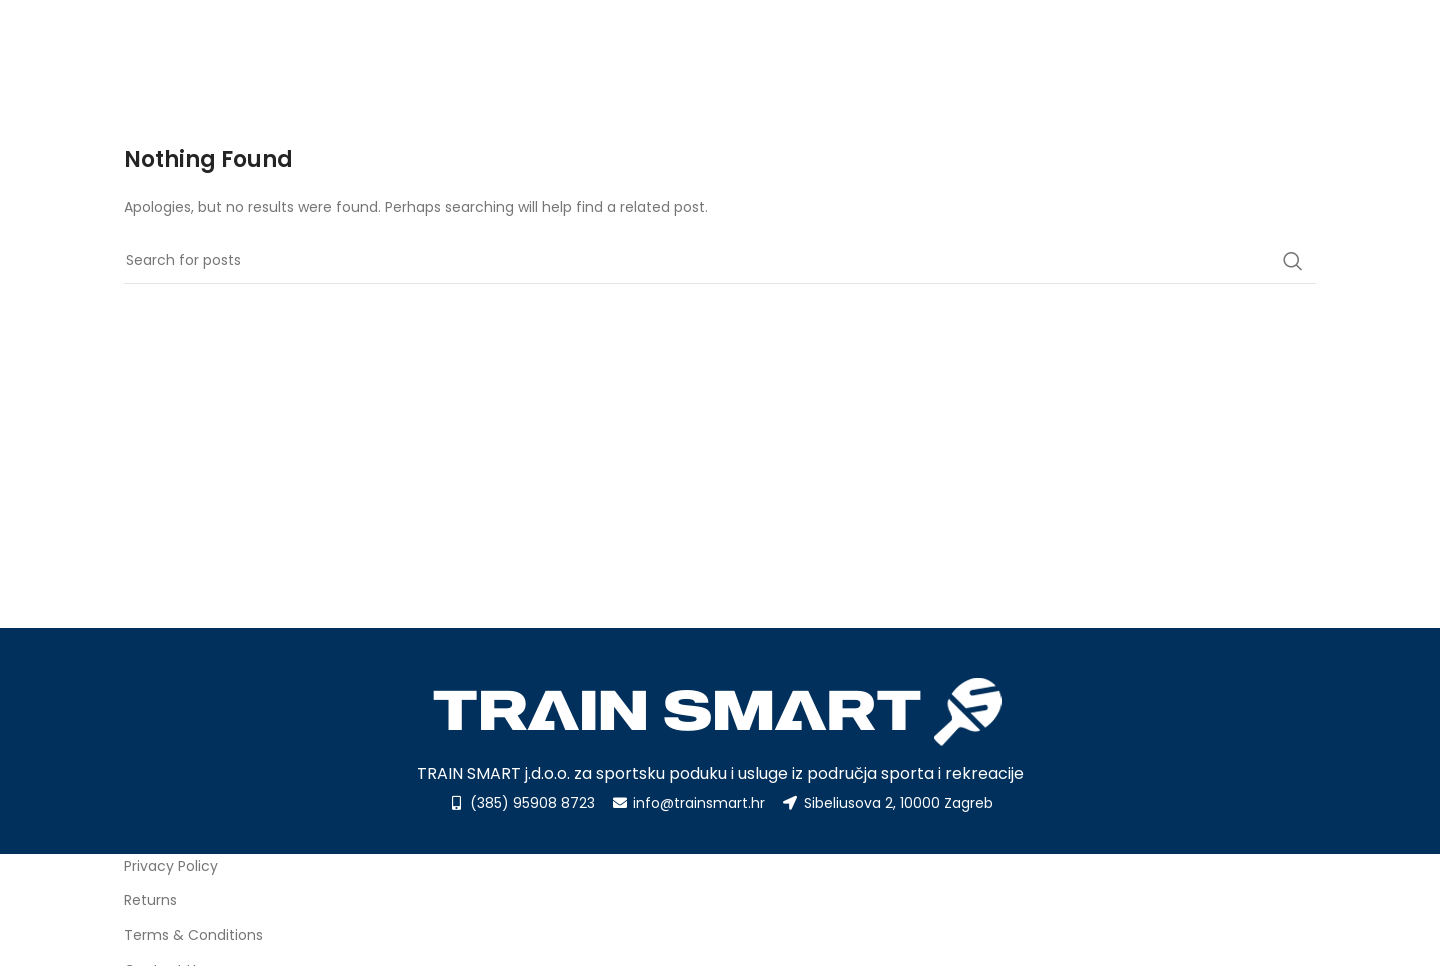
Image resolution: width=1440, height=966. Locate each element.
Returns (150, 900)
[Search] (720, 261)
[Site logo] (224, 51)
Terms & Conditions (193, 935)
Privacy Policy (171, 866)
